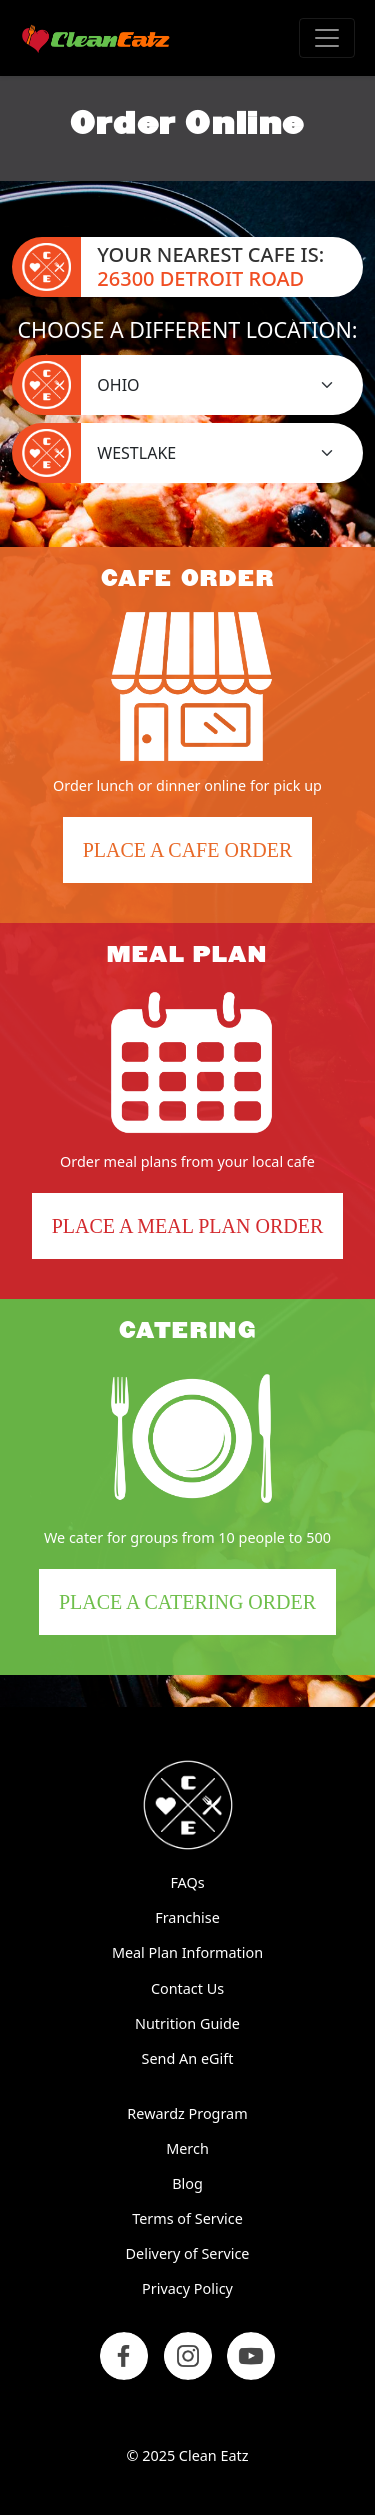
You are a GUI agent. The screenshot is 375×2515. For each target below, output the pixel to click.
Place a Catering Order (197, 1609)
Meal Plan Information (187, 1952)
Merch (187, 2148)
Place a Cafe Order (197, 857)
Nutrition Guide (187, 2023)
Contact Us (187, 1988)
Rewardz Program (187, 2113)
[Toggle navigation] (327, 38)
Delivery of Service (188, 2253)
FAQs (187, 1882)
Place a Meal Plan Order (188, 1226)
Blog (187, 2183)
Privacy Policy (187, 2288)
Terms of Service (187, 2218)
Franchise (187, 1917)
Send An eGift (188, 2058)
